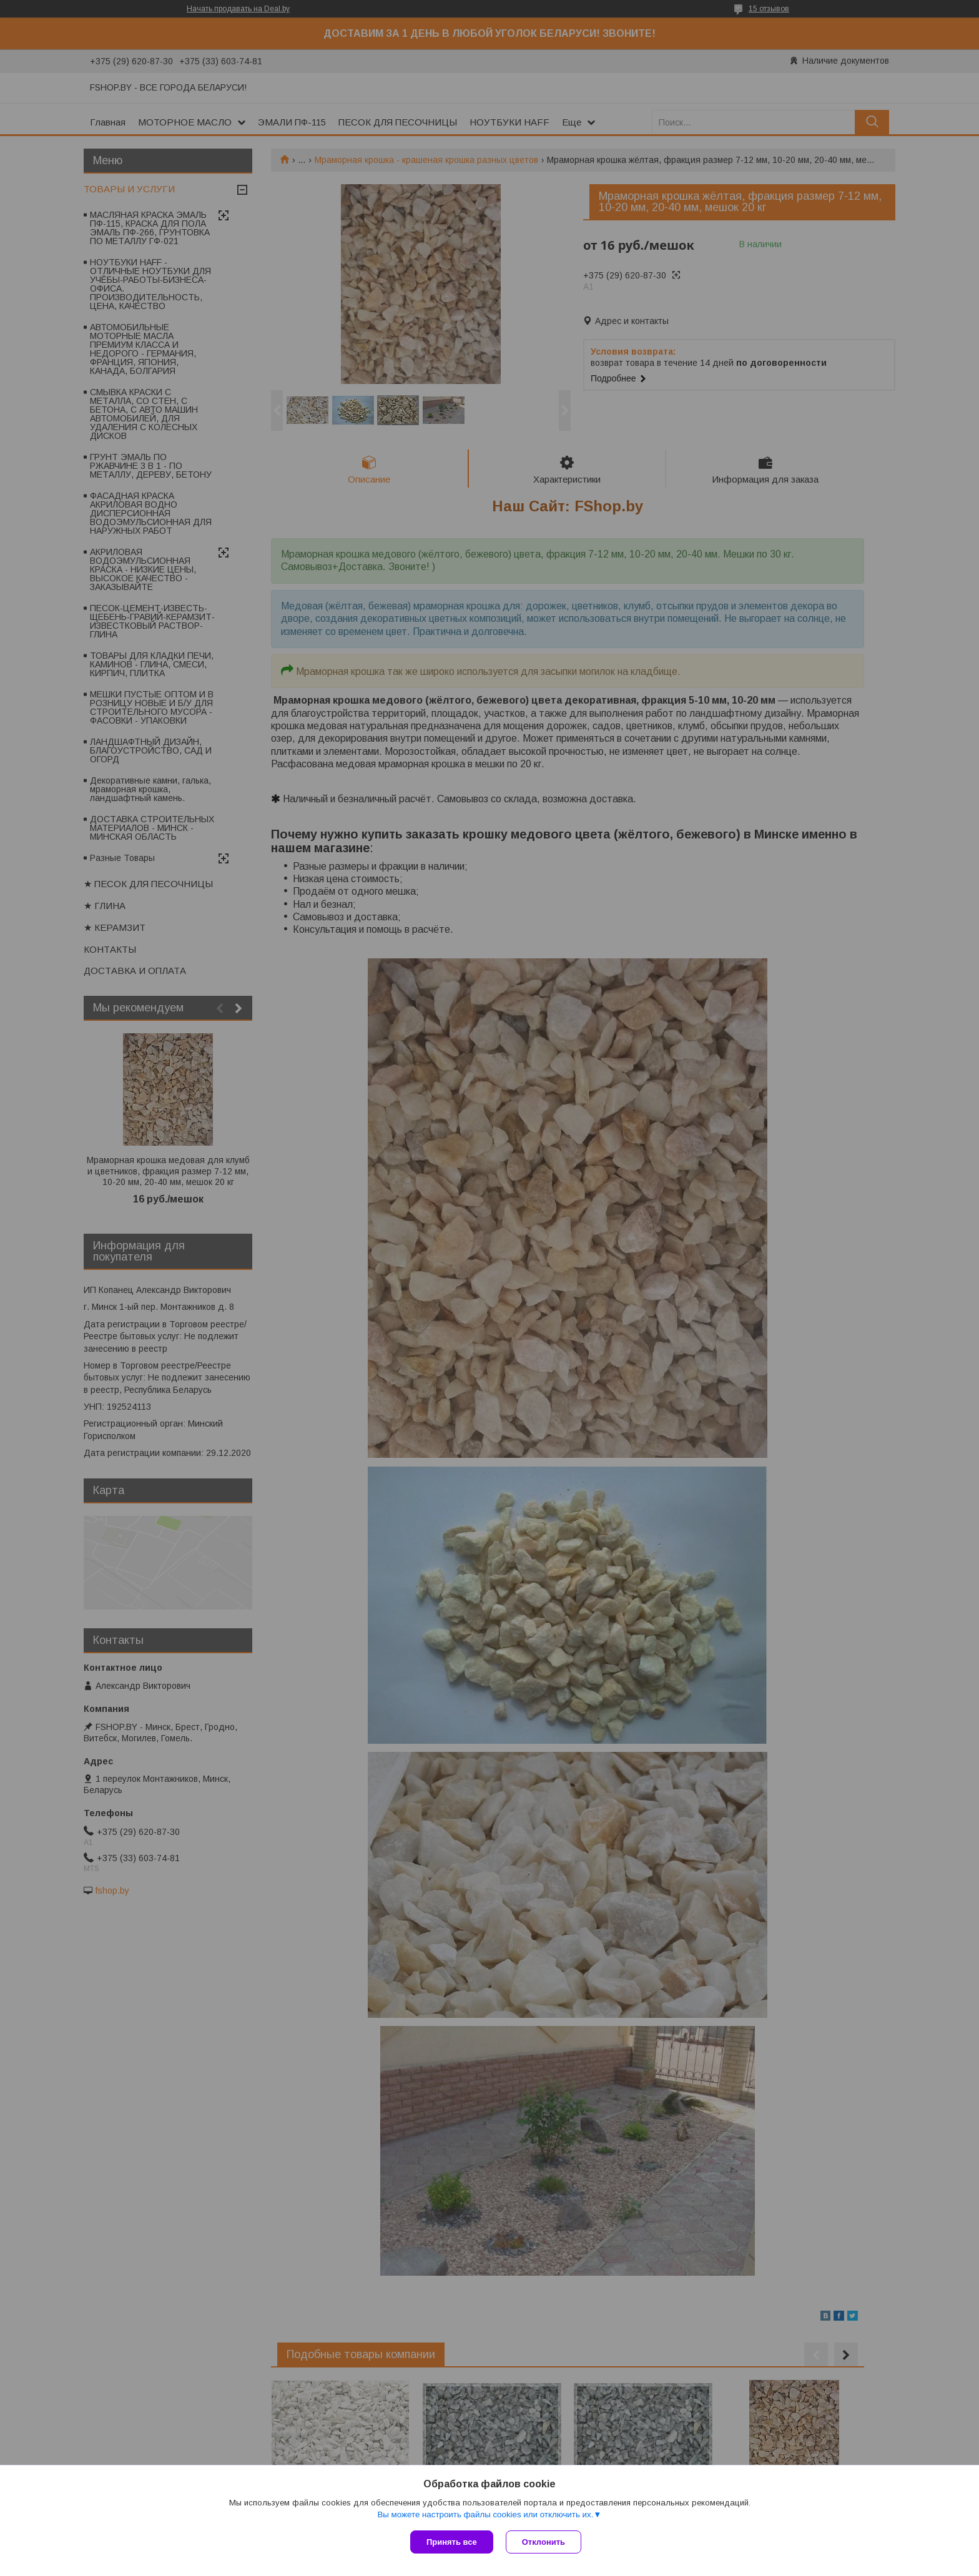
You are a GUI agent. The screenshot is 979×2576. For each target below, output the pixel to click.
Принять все (451, 2542)
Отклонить (543, 2542)
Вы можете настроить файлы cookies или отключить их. (485, 2514)
